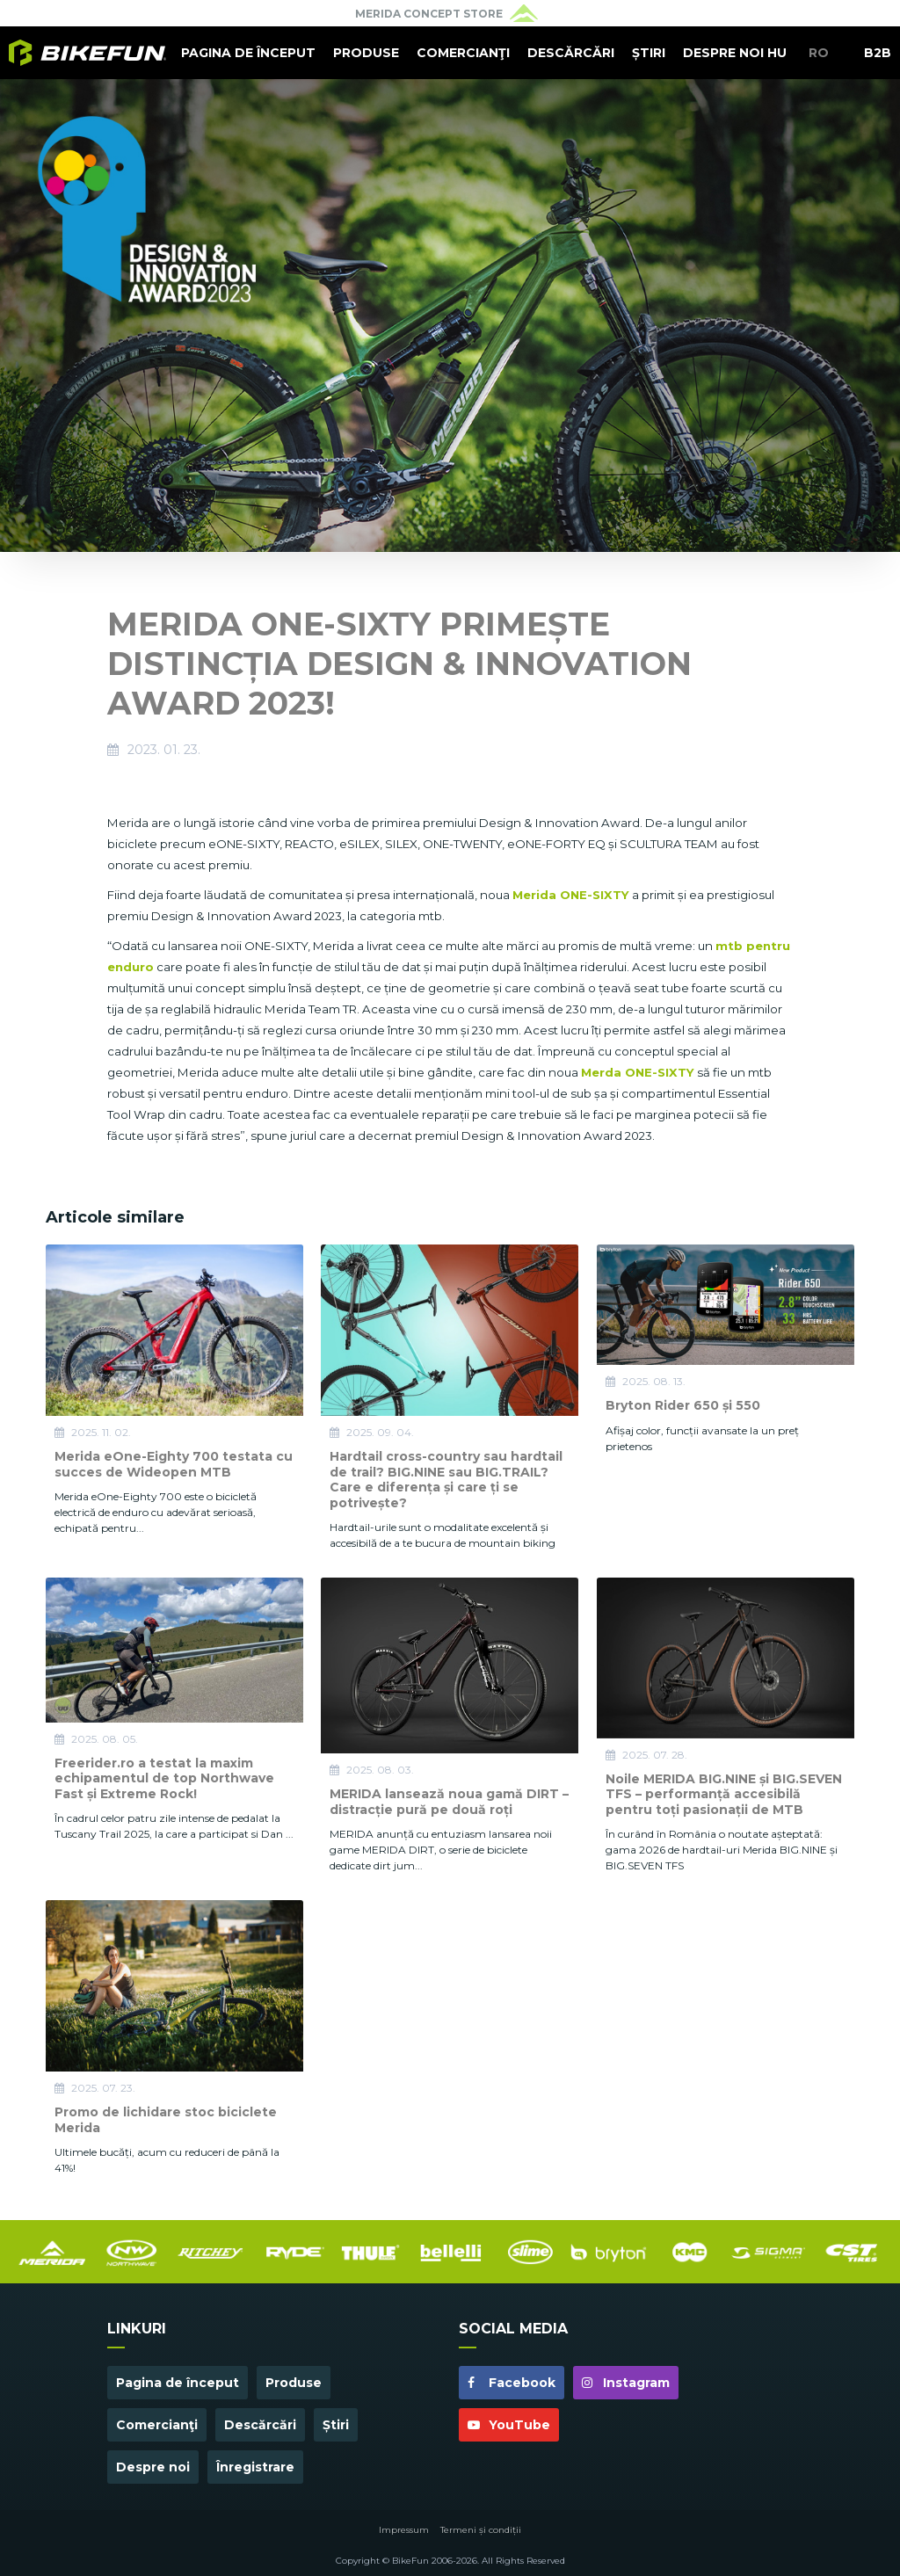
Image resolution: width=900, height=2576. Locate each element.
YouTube (509, 2425)
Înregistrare (255, 2467)
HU (777, 53)
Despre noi (723, 53)
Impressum (404, 2530)
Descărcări (570, 53)
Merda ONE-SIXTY (637, 1072)
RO (819, 53)
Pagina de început (248, 53)
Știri (648, 53)
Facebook (511, 2383)
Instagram (626, 2383)
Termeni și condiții (480, 2530)
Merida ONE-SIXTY (570, 895)
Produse (366, 53)
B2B (877, 53)
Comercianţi (463, 53)
